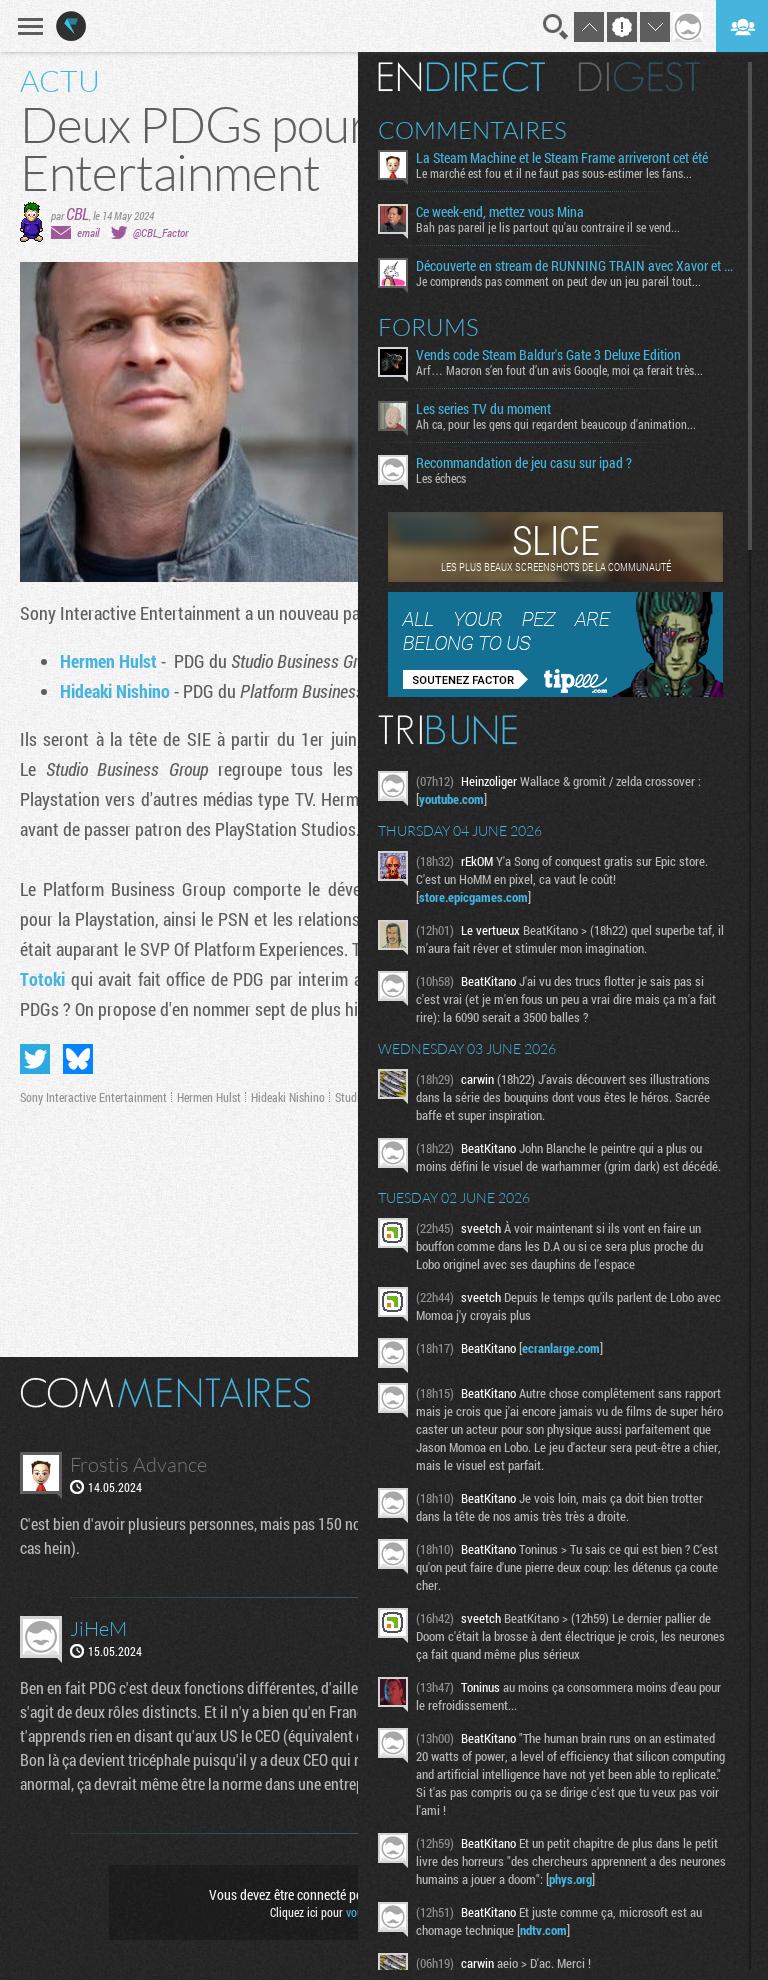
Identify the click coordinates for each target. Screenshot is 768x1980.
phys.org (570, 1879)
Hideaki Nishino (115, 691)
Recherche (556, 27)
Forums (428, 327)
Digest (639, 77)
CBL (77, 213)
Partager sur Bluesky (78, 1059)
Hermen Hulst (108, 661)
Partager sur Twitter (35, 1059)
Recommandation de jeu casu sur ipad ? (524, 463)
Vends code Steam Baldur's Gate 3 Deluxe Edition (548, 355)
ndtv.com (543, 1930)
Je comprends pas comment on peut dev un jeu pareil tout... (558, 281)
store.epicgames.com (473, 897)
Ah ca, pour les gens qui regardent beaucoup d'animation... (556, 424)
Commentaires (472, 130)
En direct (461, 77)
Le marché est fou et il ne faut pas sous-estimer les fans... (554, 173)
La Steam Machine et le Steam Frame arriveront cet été (562, 158)
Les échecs (441, 478)
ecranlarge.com (561, 1348)
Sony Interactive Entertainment (93, 1097)
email (88, 232)
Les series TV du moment (483, 409)
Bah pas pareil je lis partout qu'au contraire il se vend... (548, 227)
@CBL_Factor (160, 232)
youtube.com (451, 799)
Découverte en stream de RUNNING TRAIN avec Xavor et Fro (574, 266)
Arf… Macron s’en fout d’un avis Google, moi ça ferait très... (559, 370)
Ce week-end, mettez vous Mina (500, 212)
